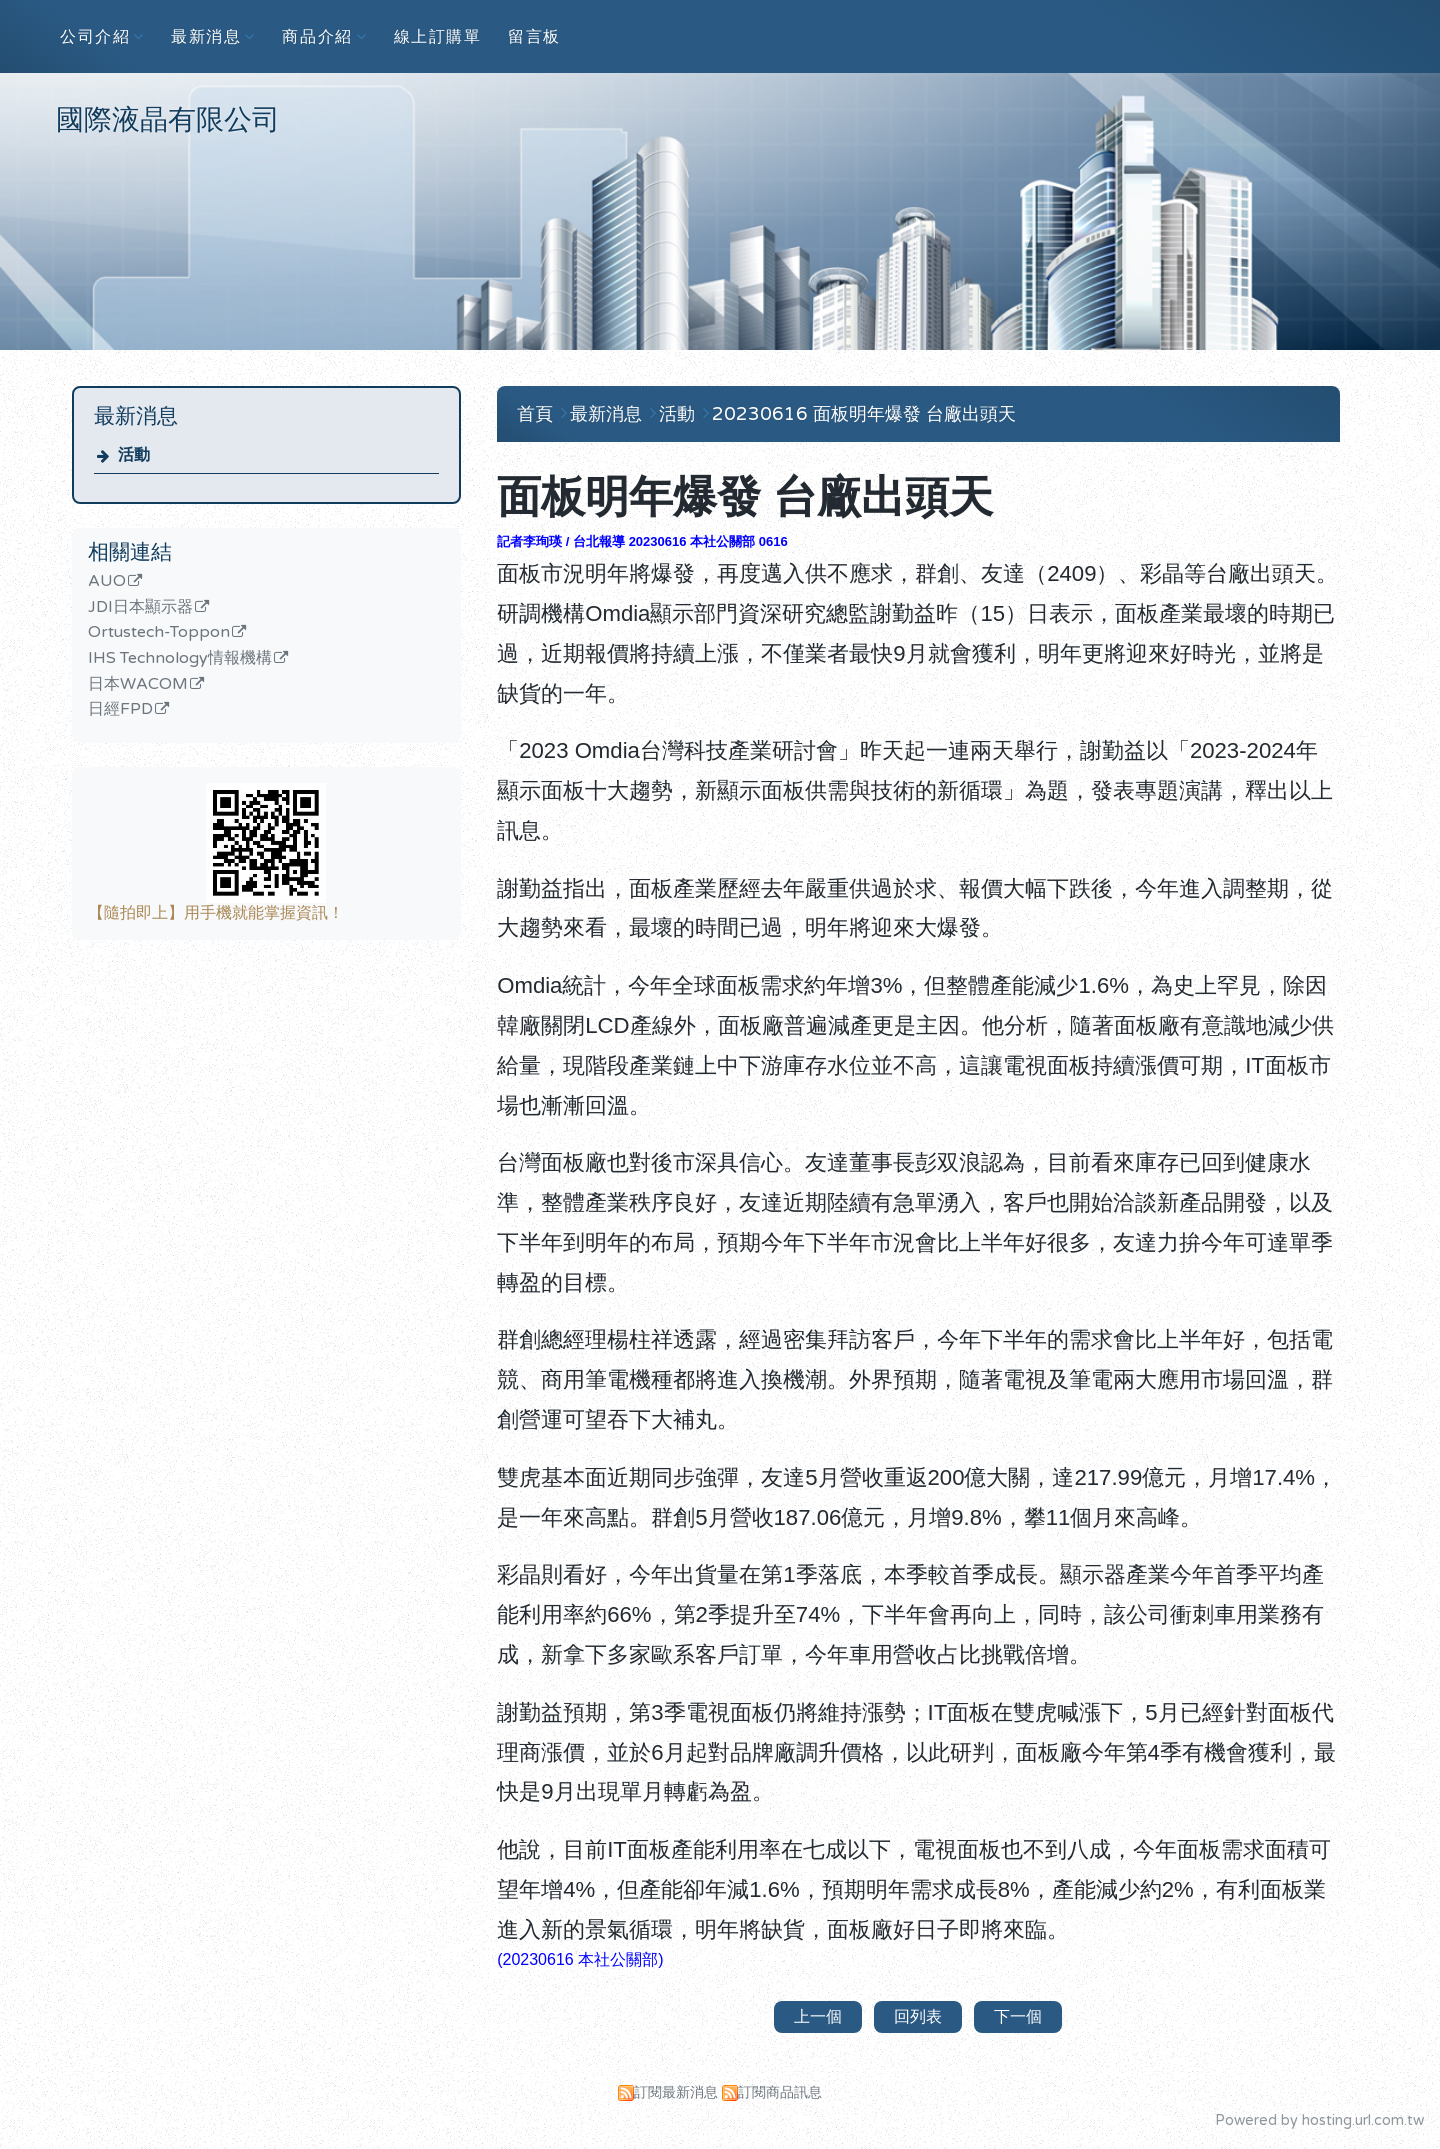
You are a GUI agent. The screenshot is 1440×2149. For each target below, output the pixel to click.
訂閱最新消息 (676, 2092)
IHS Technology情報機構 (180, 659)
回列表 (918, 2017)
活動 (134, 455)
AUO (107, 582)
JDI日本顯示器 (140, 608)
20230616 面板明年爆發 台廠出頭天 (864, 414)
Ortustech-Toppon (159, 633)
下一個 (1018, 2017)
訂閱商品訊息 (780, 2092)
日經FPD (120, 710)
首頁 (535, 414)
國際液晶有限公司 (168, 120)
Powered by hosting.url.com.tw (1319, 2120)
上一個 (818, 2017)
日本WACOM (138, 685)
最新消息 (608, 414)
